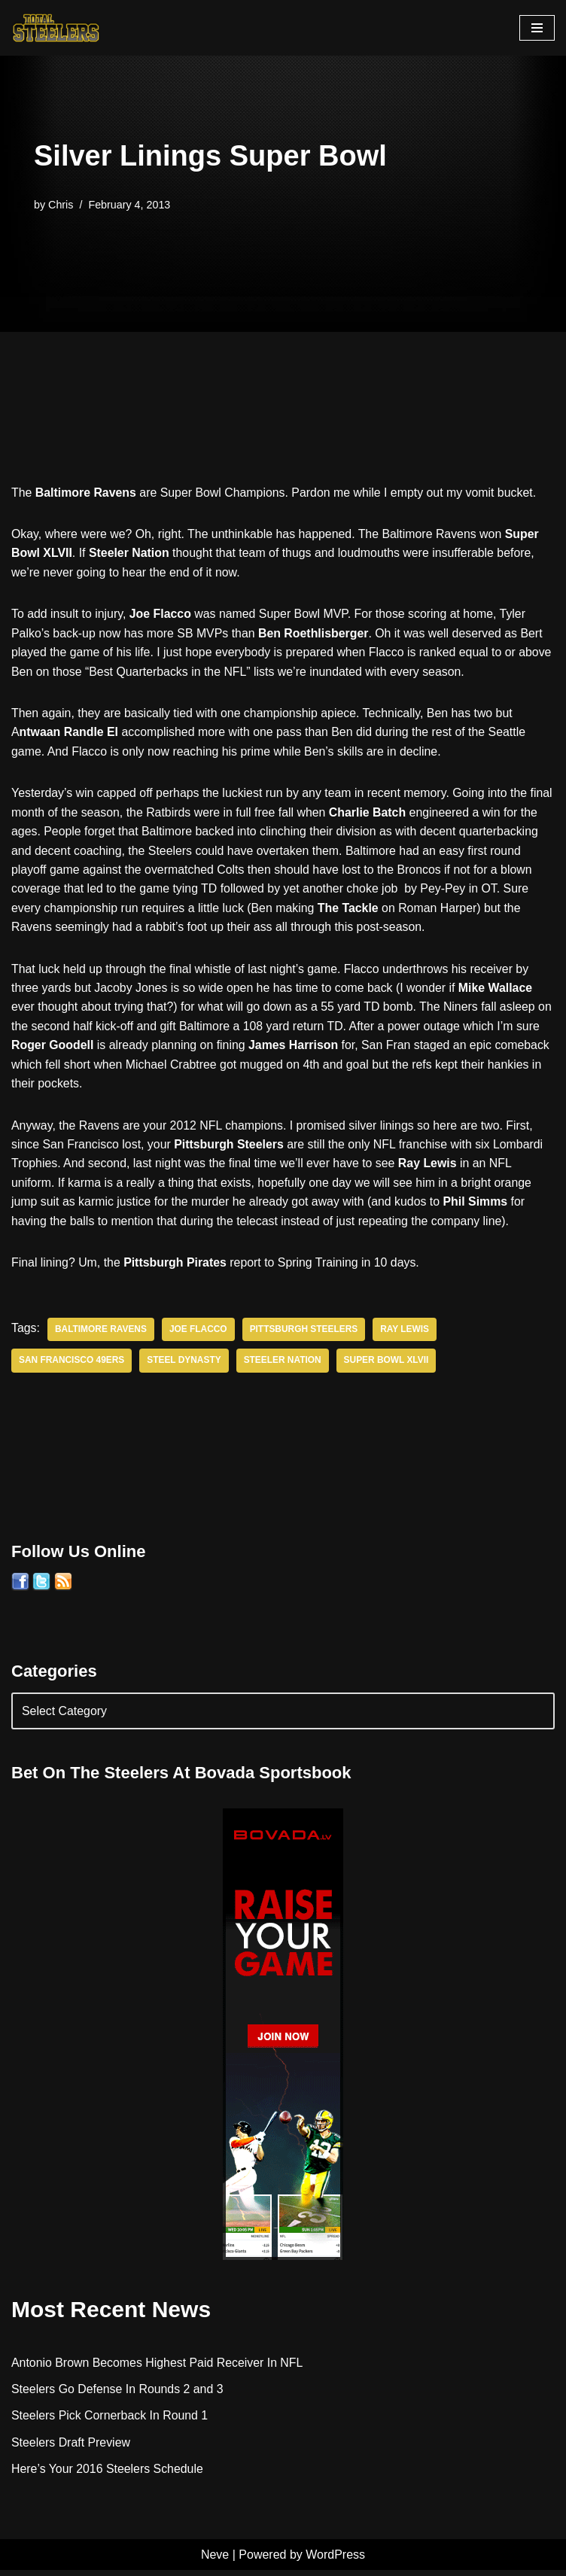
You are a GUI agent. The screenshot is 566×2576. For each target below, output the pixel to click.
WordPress (335, 2559)
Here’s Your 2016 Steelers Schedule (108, 2474)
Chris (61, 204)
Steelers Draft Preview (71, 2447)
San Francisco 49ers (72, 1365)
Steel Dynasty (185, 1365)
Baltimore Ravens (101, 1333)
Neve (215, 2559)
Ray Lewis (406, 1333)
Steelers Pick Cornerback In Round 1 (110, 2421)
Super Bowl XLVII (388, 1365)
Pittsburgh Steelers (305, 1333)
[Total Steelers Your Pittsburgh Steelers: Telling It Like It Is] (56, 28)
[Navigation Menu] (537, 28)
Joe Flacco (199, 1333)
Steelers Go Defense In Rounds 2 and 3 (118, 2394)
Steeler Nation (284, 1365)
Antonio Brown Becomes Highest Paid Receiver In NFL (158, 2367)
